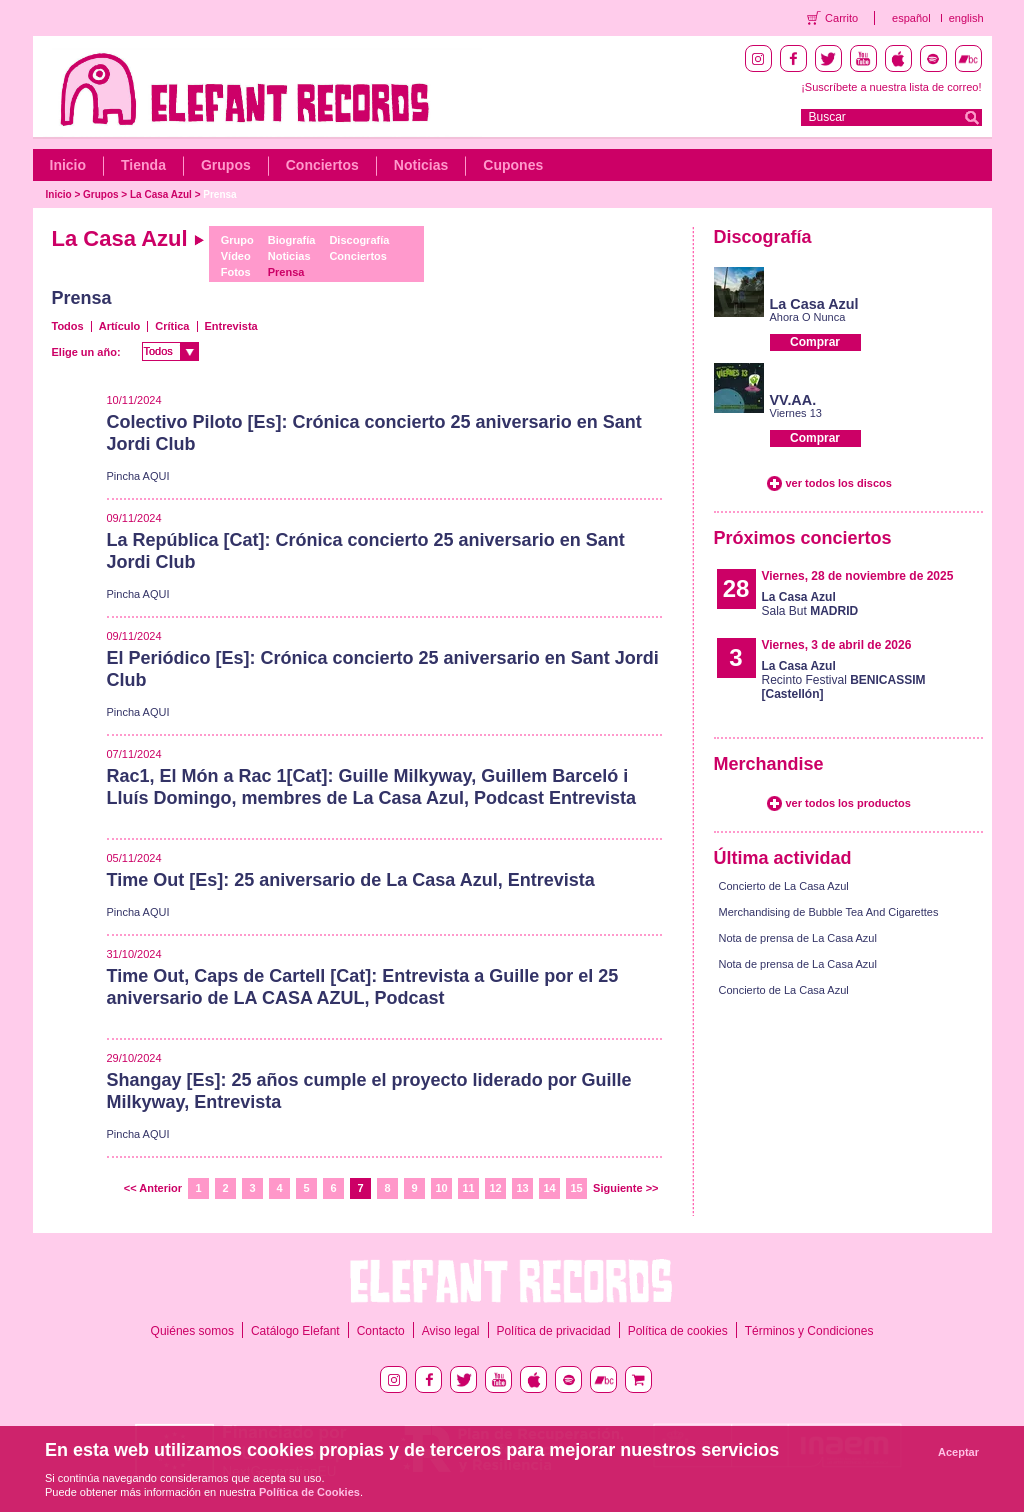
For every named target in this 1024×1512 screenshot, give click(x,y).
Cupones (513, 165)
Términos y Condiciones (809, 1331)
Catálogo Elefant (295, 1331)
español (911, 18)
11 (468, 1188)
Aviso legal (451, 1331)
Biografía (292, 240)
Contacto (381, 1331)
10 (441, 1188)
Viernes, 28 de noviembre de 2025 (858, 576)
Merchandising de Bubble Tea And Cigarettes (829, 912)
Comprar (815, 342)
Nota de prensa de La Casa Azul (798, 938)
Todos (68, 326)
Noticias (421, 165)
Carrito (841, 18)
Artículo (120, 326)
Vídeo (236, 256)
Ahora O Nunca (808, 317)
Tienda (143, 165)
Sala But (810, 604)
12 (495, 1188)
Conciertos (322, 165)
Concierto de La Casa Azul (784, 886)
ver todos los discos (839, 483)
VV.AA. (793, 400)
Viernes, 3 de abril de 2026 (837, 645)
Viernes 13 (796, 413)
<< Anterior (153, 1188)
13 (522, 1188)
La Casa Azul (161, 194)
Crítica (172, 326)
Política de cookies (678, 1331)
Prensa (219, 194)
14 (549, 1188)
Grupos (226, 165)
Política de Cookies (309, 1492)
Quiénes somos (192, 1331)
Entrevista (231, 326)
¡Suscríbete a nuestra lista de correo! (891, 87)
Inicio (68, 165)
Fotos (236, 272)
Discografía (359, 240)
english (966, 18)
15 (576, 1188)
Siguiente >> (625, 1188)
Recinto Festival (844, 680)
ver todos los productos (848, 803)
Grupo (237, 240)
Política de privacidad (554, 1331)
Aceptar (958, 1452)
